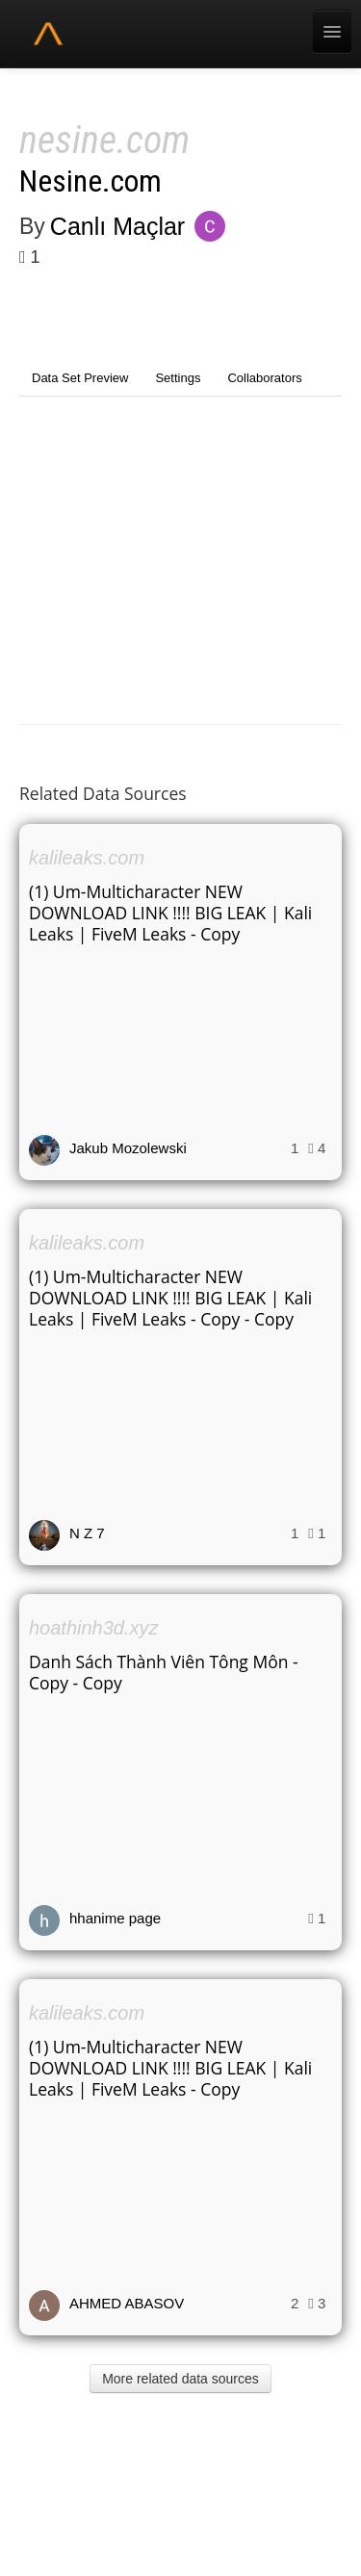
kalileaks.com (86, 857)
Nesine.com (90, 181)
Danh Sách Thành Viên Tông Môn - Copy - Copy (163, 1672)
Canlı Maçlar (117, 226)
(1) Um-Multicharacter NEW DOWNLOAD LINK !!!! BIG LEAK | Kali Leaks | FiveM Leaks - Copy (170, 912)
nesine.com (104, 140)
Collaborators (264, 378)
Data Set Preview (80, 378)
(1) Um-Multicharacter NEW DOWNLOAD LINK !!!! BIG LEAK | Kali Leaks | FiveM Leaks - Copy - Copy (170, 1297)
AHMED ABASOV (126, 2303)
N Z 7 (87, 1533)
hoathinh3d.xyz (94, 1627)
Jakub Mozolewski (128, 1148)
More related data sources (180, 2378)
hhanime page (115, 1918)
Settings (177, 378)
